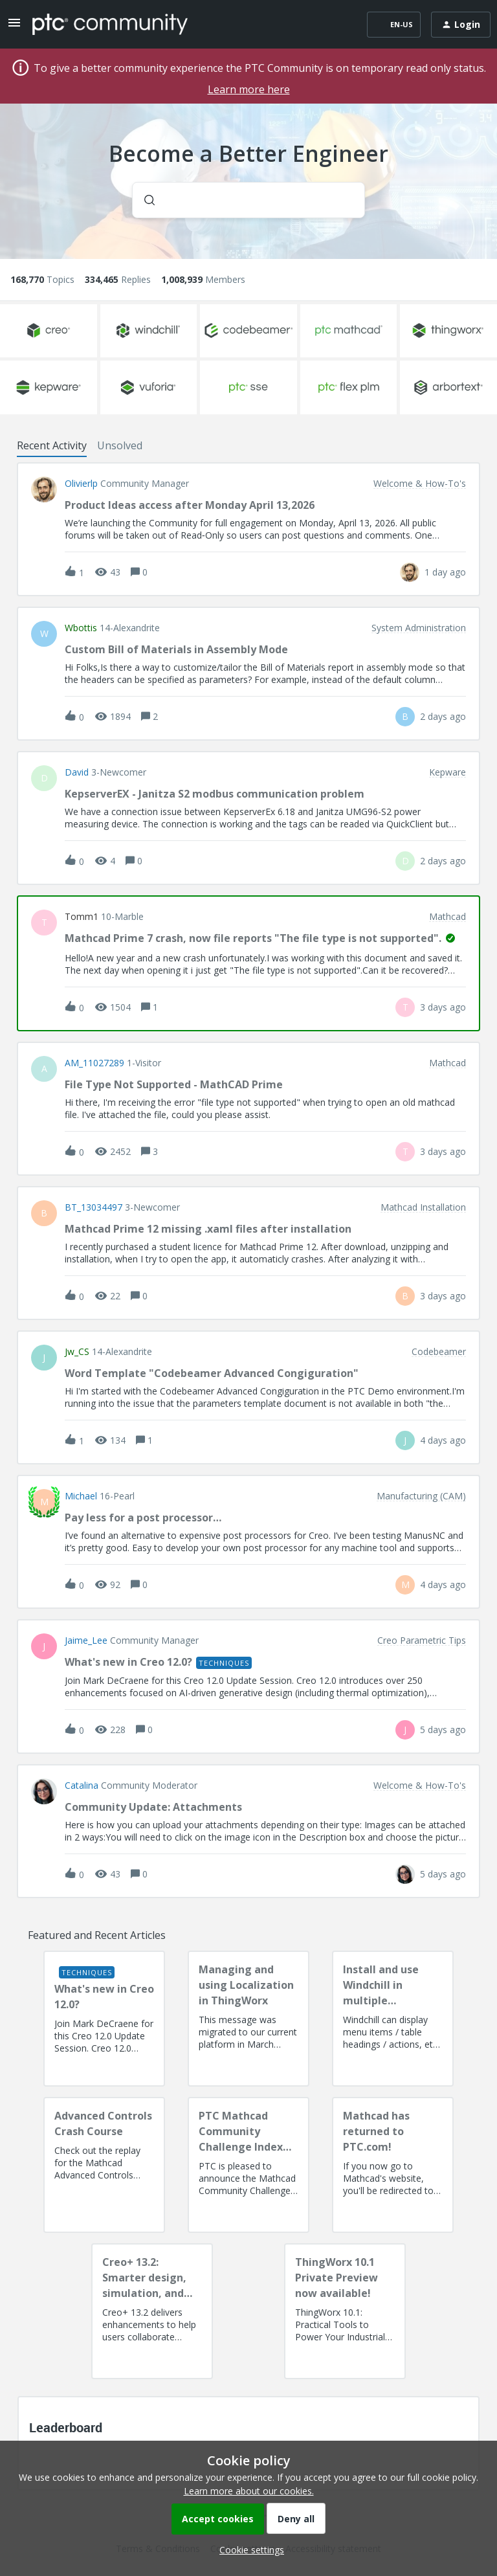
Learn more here (249, 89)
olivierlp (81, 483)
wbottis (81, 628)
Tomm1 (81, 916)
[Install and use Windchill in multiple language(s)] (393, 2019)
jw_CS (77, 1351)
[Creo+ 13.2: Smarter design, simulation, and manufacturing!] (152, 2311)
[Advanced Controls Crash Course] (104, 2165)
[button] (248, 2550)
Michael (81, 1496)
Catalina (81, 1785)
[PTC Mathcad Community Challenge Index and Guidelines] (248, 2165)
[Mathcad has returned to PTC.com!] (393, 2165)
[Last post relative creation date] (445, 572)
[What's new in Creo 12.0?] (104, 2019)
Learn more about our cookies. (249, 2491)
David (77, 772)
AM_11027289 (94, 1063)
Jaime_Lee (86, 1640)
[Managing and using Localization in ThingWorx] (248, 2019)
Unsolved (119, 445)
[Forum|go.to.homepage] (110, 24)
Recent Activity (52, 445)
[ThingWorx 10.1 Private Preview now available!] (345, 2311)
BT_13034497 (93, 1207)
